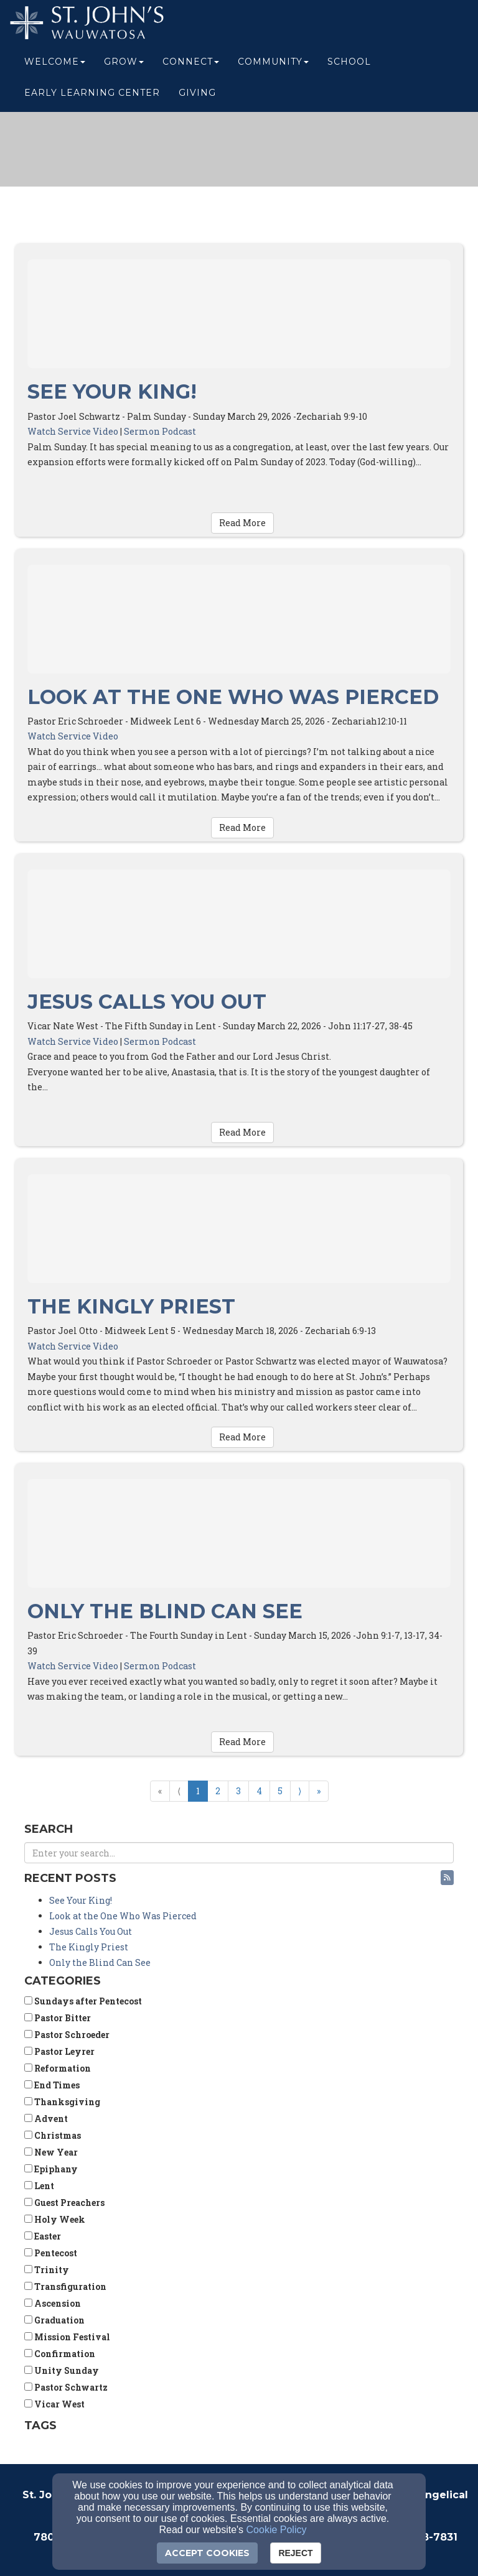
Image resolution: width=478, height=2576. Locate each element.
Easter (42, 2236)
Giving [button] (197, 94)
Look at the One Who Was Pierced (233, 697)
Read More (242, 523)
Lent (39, 2186)
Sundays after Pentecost (83, 2001)
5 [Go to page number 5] (280, 1791)
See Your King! (112, 391)
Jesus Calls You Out (146, 1001)
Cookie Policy (276, 2529)
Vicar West (54, 2404)
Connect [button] (190, 63)
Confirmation (59, 2354)
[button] (447, 1877)
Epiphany (51, 2169)
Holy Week (54, 2219)
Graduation (54, 2320)
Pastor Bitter (57, 2018)
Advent (46, 2118)
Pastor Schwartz (66, 2387)
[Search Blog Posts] (239, 1852)
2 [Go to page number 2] (217, 1791)
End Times (52, 2085)
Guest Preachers (64, 2202)
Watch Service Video (72, 431)
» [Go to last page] (319, 1791)
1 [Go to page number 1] (198, 1791)
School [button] (349, 63)
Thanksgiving (62, 2102)
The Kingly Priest (131, 1306)
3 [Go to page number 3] (238, 1791)
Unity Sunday (61, 2370)
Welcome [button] (54, 63)
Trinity (46, 2270)
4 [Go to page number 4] (259, 1791)
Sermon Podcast (160, 431)
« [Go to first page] (160, 1791)
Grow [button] (124, 63)
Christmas (52, 2135)
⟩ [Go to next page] (299, 1791)
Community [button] (273, 63)
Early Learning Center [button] (92, 94)
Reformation (57, 2068)
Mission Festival (67, 2337)
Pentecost (50, 2253)
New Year (51, 2152)
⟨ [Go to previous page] (178, 1791)
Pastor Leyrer (59, 2051)
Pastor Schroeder (67, 2035)
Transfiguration (65, 2286)
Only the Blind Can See (164, 1611)
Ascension (52, 2303)
